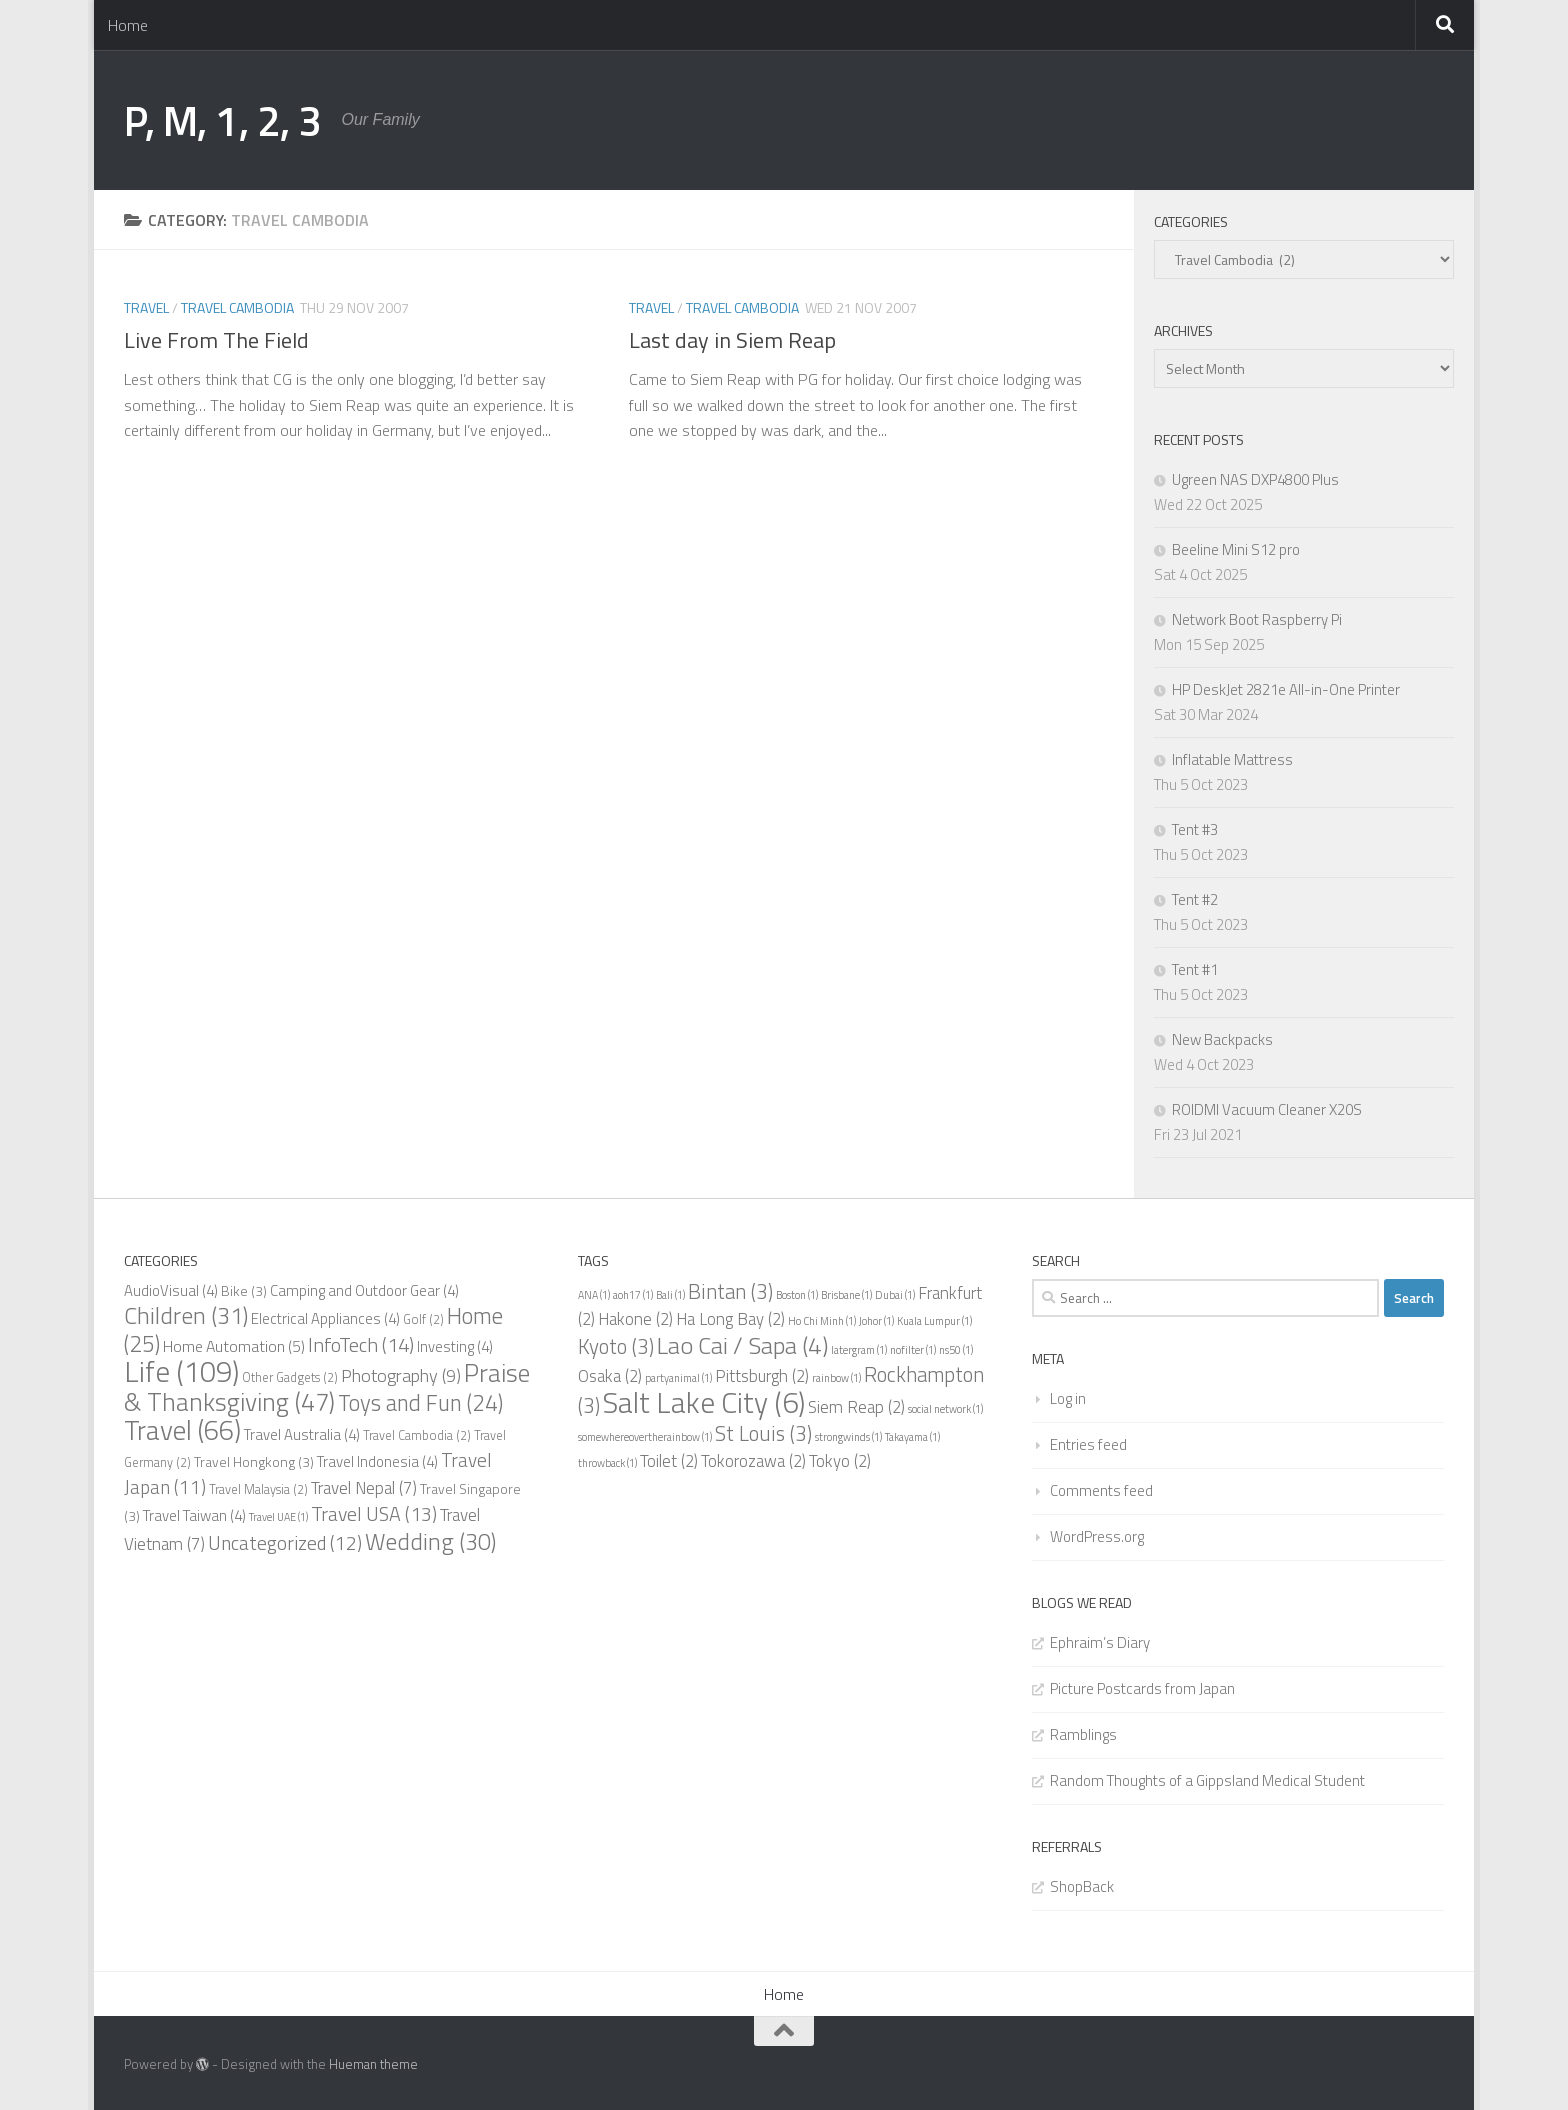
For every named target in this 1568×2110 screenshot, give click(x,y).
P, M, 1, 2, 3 (223, 120)
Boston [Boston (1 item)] (797, 1295)
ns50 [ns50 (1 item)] (956, 1350)
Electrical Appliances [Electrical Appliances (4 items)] (325, 1318)
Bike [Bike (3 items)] (244, 1290)
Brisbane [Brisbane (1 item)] (846, 1295)
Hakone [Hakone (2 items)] (635, 1319)
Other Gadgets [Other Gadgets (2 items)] (290, 1377)
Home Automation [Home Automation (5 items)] (234, 1346)
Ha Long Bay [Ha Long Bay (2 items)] (730, 1319)
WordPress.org (1097, 1536)
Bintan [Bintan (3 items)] (730, 1291)
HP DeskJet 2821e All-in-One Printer (1286, 689)
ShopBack (1082, 1886)
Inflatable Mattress (1232, 759)
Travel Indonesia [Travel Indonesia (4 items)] (377, 1461)
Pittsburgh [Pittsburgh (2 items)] (762, 1376)
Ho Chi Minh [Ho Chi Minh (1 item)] (822, 1321)
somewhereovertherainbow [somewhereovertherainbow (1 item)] (645, 1437)
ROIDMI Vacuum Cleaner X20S (1267, 1109)
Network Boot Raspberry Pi (1257, 619)
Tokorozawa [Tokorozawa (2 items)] (753, 1461)
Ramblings (1083, 1734)
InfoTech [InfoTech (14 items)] (361, 1344)
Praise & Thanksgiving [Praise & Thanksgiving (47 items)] (327, 1387)
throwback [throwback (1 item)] (607, 1463)
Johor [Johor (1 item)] (876, 1321)
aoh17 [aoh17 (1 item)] (633, 1295)
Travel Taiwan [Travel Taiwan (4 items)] (194, 1515)
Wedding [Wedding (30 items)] (430, 1541)
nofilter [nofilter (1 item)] (913, 1350)
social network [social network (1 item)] (945, 1409)
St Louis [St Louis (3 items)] (763, 1433)
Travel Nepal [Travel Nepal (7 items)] (364, 1488)
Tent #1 (1195, 969)
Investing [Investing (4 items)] (455, 1346)
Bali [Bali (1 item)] (670, 1295)
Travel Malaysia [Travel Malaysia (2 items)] (258, 1489)
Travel (146, 307)
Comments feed (1101, 1490)
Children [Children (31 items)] (186, 1315)
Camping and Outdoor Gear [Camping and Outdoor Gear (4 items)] (364, 1290)
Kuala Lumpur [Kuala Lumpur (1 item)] (934, 1321)
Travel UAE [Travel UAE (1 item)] (278, 1517)
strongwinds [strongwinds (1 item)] (848, 1437)
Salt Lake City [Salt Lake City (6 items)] (704, 1402)
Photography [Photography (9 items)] (401, 1375)
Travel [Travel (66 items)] (182, 1430)
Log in (1068, 1398)
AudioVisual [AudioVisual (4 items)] (171, 1290)
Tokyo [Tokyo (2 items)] (840, 1461)
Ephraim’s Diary (1100, 1642)
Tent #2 (1195, 899)
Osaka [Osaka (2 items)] (610, 1376)
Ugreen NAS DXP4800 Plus (1255, 479)
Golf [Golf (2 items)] (423, 1319)
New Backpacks (1222, 1039)
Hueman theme (373, 2064)
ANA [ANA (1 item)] (594, 1295)
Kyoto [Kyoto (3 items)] (616, 1346)
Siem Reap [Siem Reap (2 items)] (856, 1407)
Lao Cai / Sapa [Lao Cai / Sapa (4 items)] (742, 1345)
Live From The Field (216, 340)
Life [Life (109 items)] (181, 1371)
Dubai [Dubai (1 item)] (895, 1295)
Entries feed (1088, 1444)
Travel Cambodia (237, 307)
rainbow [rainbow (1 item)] (836, 1378)
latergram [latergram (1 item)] (859, 1350)
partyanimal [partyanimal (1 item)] (678, 1378)
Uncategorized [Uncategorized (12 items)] (285, 1543)
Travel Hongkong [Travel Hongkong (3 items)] (254, 1461)
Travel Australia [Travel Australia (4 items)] (302, 1434)
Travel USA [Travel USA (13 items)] (374, 1514)
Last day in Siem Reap (732, 340)
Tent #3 (1195, 829)
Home (128, 25)
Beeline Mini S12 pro (1236, 549)
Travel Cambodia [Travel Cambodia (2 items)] (417, 1435)
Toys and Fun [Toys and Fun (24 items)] (420, 1403)
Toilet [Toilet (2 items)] (669, 1461)
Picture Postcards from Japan (1142, 1688)
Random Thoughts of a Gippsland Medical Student (1207, 1780)
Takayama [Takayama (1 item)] (912, 1437)
